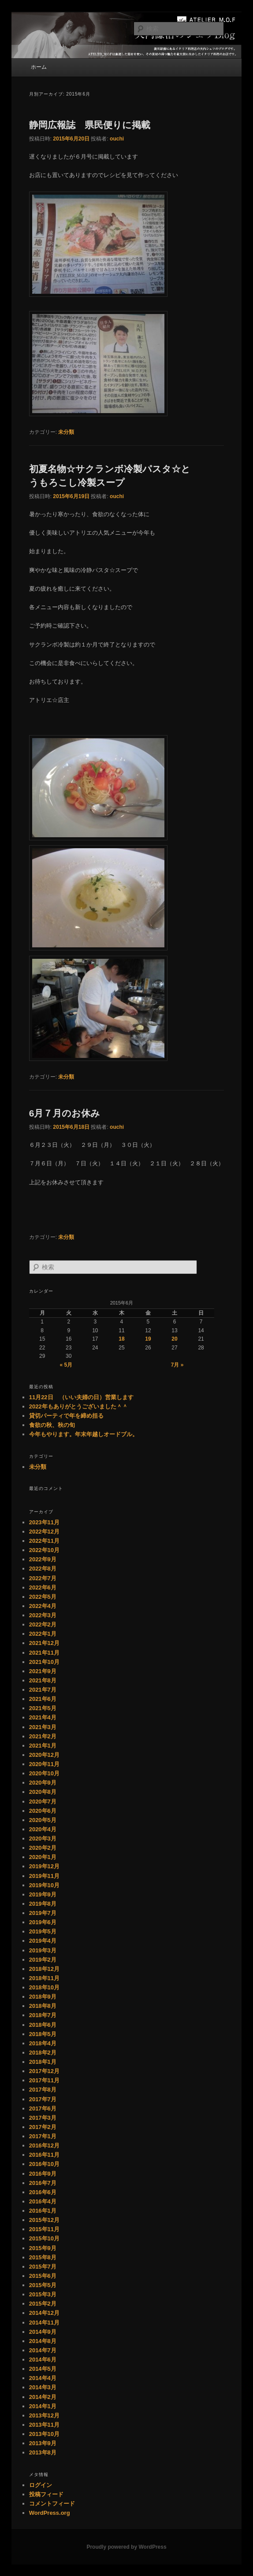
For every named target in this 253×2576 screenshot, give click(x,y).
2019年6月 (42, 1922)
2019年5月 (42, 1931)
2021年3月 (42, 1727)
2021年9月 (42, 1671)
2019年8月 (42, 1903)
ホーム (39, 67)
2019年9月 (42, 1894)
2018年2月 (42, 2052)
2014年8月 (42, 2341)
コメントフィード (52, 2503)
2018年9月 (42, 1996)
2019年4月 (42, 1940)
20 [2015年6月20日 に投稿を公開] (174, 1339)
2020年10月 (44, 1773)
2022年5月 (42, 1596)
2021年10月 (44, 1662)
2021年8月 (42, 1680)
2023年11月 (44, 1522)
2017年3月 (42, 2117)
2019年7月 (42, 1913)
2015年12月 (44, 2220)
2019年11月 (44, 1876)
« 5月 (66, 1365)
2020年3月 (42, 1838)
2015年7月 (42, 2266)
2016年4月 (42, 2201)
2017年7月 (42, 2099)
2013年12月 (44, 2415)
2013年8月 (42, 2452)
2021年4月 (42, 1717)
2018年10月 (44, 1987)
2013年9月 (42, 2443)
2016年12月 (44, 2145)
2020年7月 (42, 1801)
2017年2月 (42, 2127)
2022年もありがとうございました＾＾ (78, 1406)
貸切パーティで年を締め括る (66, 1415)
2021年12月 (44, 1643)
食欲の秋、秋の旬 (52, 1425)
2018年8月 (42, 2006)
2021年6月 (42, 1699)
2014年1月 (42, 2406)
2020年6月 (42, 1810)
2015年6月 (42, 2276)
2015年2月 (42, 2303)
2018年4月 (42, 2043)
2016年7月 (42, 2183)
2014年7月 (42, 2350)
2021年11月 (44, 1652)
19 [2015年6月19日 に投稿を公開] (148, 1339)
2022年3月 (42, 1615)
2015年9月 (42, 2248)
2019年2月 (42, 1959)
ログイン (40, 2485)
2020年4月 (42, 1829)
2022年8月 (42, 1568)
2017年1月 (42, 2136)
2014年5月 (42, 2368)
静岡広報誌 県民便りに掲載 (89, 125)
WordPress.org (49, 2512)
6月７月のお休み (64, 1113)
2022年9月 (42, 1559)
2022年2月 (42, 1624)
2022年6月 (42, 1587)
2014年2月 (42, 2397)
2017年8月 (42, 2089)
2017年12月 (44, 2071)
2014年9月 (42, 2331)
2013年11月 (44, 2424)
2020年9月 (42, 1782)
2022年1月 (42, 1633)
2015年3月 (42, 2294)
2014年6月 (42, 2359)
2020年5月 (42, 1820)
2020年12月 (44, 1755)
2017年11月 (44, 2080)
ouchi (117, 139)
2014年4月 (42, 2378)
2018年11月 (44, 1978)
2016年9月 (42, 2173)
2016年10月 (44, 2164)
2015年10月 (44, 2238)
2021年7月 (42, 1689)
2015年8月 (42, 2257)
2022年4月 (42, 1606)
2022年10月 (44, 1550)
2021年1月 (42, 1745)
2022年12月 (44, 1531)
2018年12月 (44, 1969)
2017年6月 (42, 2108)
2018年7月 (42, 2015)
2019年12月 (44, 1866)
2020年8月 (42, 1792)
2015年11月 (44, 2229)
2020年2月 (42, 1847)
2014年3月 (42, 2387)
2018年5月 (42, 2034)
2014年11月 (44, 2322)
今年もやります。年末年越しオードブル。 (83, 1434)
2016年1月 (42, 2210)
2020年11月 (44, 1764)
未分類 (66, 432)
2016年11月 (44, 2154)
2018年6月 (42, 2025)
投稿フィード (46, 2494)
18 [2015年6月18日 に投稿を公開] (121, 1339)
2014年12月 (44, 2313)
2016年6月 (42, 2192)
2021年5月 (42, 1708)
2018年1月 (42, 2062)
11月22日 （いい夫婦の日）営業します (81, 1397)
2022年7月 (42, 1578)
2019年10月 (44, 1885)
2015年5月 (42, 2285)
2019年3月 (42, 1950)
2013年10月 (44, 2434)
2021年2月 (42, 1736)
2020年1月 (42, 1857)
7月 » (177, 1365)
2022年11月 (44, 1540)
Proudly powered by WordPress (126, 2547)
